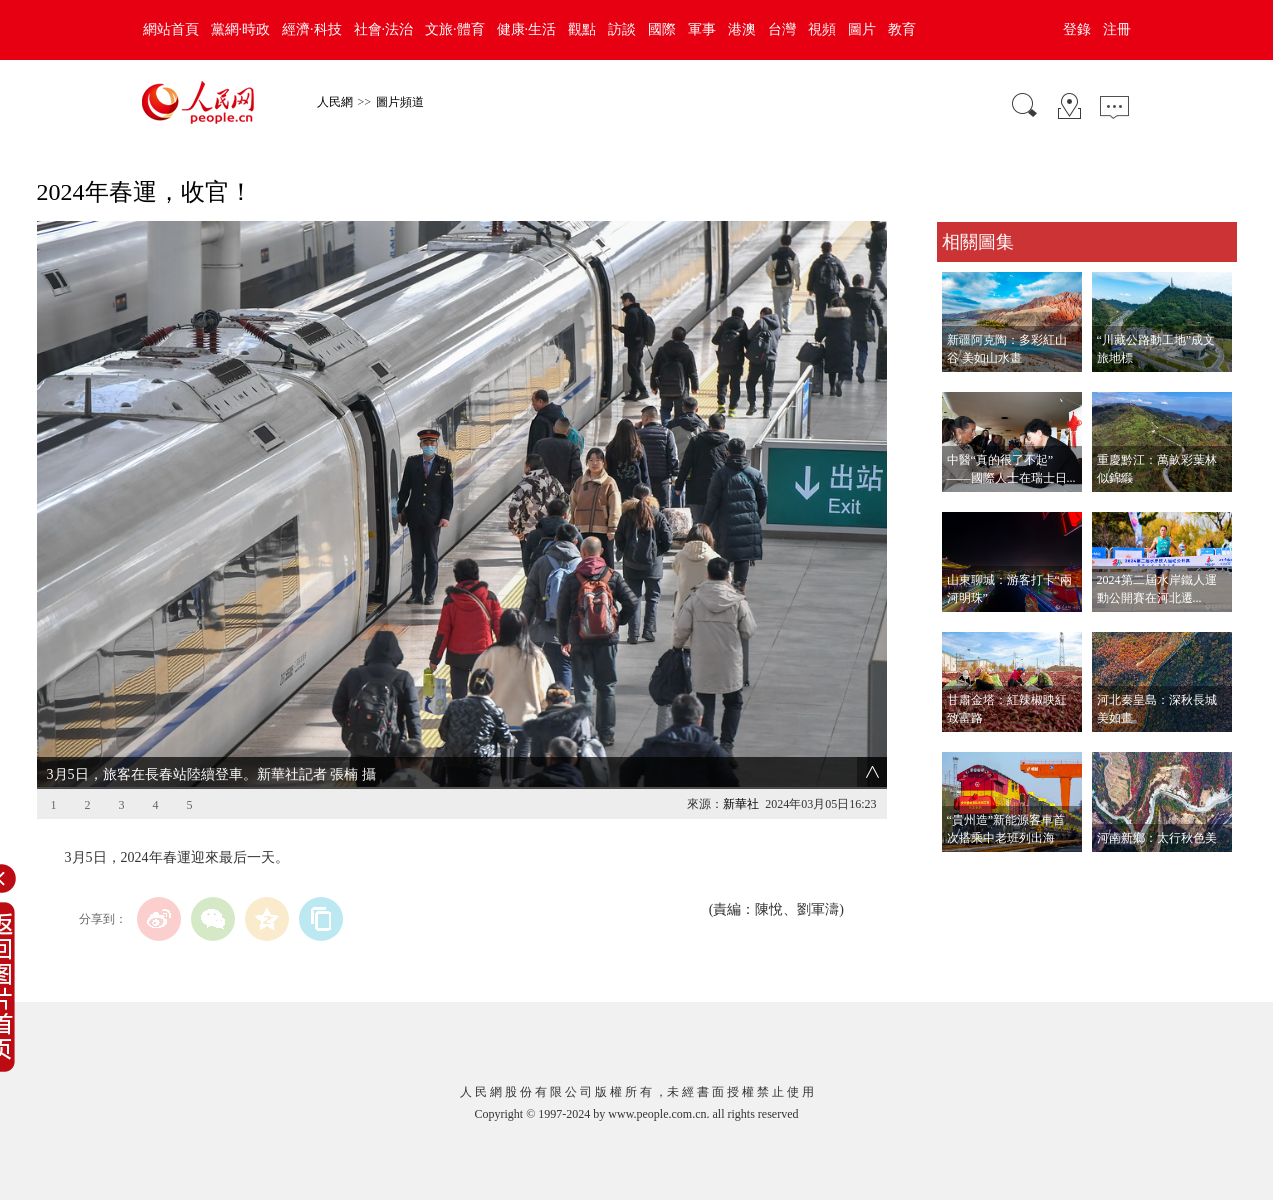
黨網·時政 (241, 29)
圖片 (862, 29)
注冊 (1117, 29)
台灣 (782, 29)
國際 (662, 29)
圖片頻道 (400, 102)
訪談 (622, 29)
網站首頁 (171, 29)
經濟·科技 (312, 29)
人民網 (335, 102)
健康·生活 (527, 29)
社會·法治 (384, 29)
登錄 (1077, 29)
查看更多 (965, 872)
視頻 (822, 29)
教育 (902, 29)
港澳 (742, 29)
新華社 (741, 804)
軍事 (702, 29)
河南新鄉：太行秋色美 (1157, 838)
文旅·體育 (455, 29)
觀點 (582, 29)
